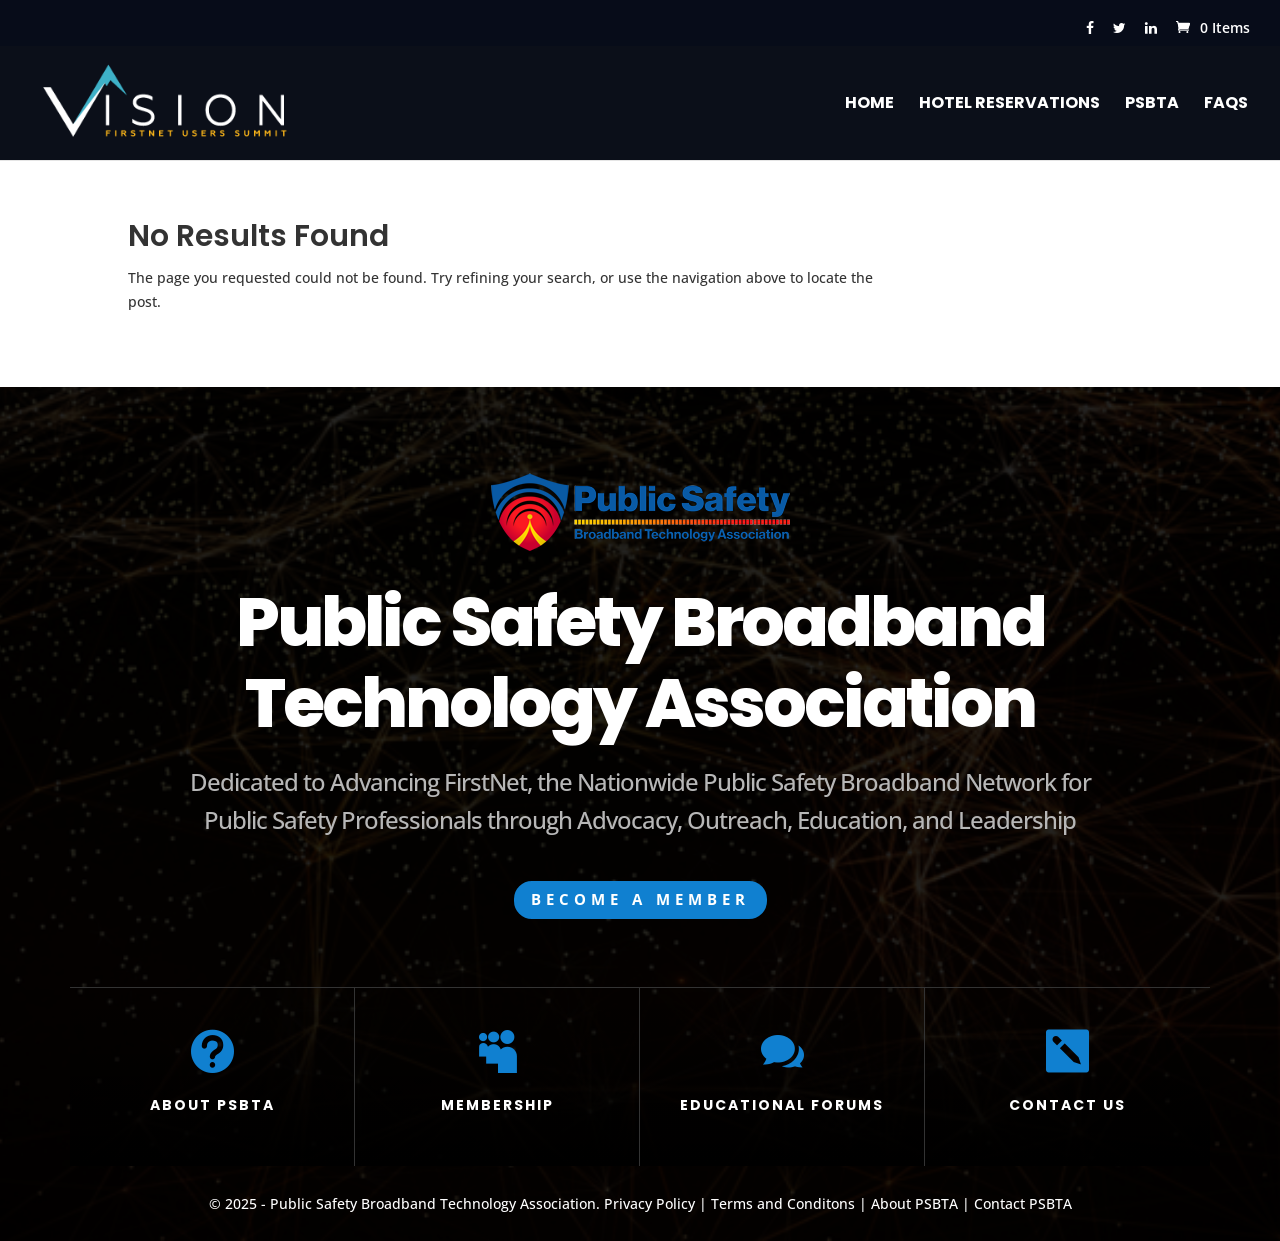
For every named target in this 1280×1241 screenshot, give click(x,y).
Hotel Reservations (1009, 105)
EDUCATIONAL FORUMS (782, 1105)
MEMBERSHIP (497, 1105)
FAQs (1226, 105)
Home (869, 105)
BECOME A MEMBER (640, 899)
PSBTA (1152, 105)
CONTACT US (1067, 1105)
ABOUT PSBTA (212, 1105)
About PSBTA (914, 1203)
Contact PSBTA (1023, 1203)
